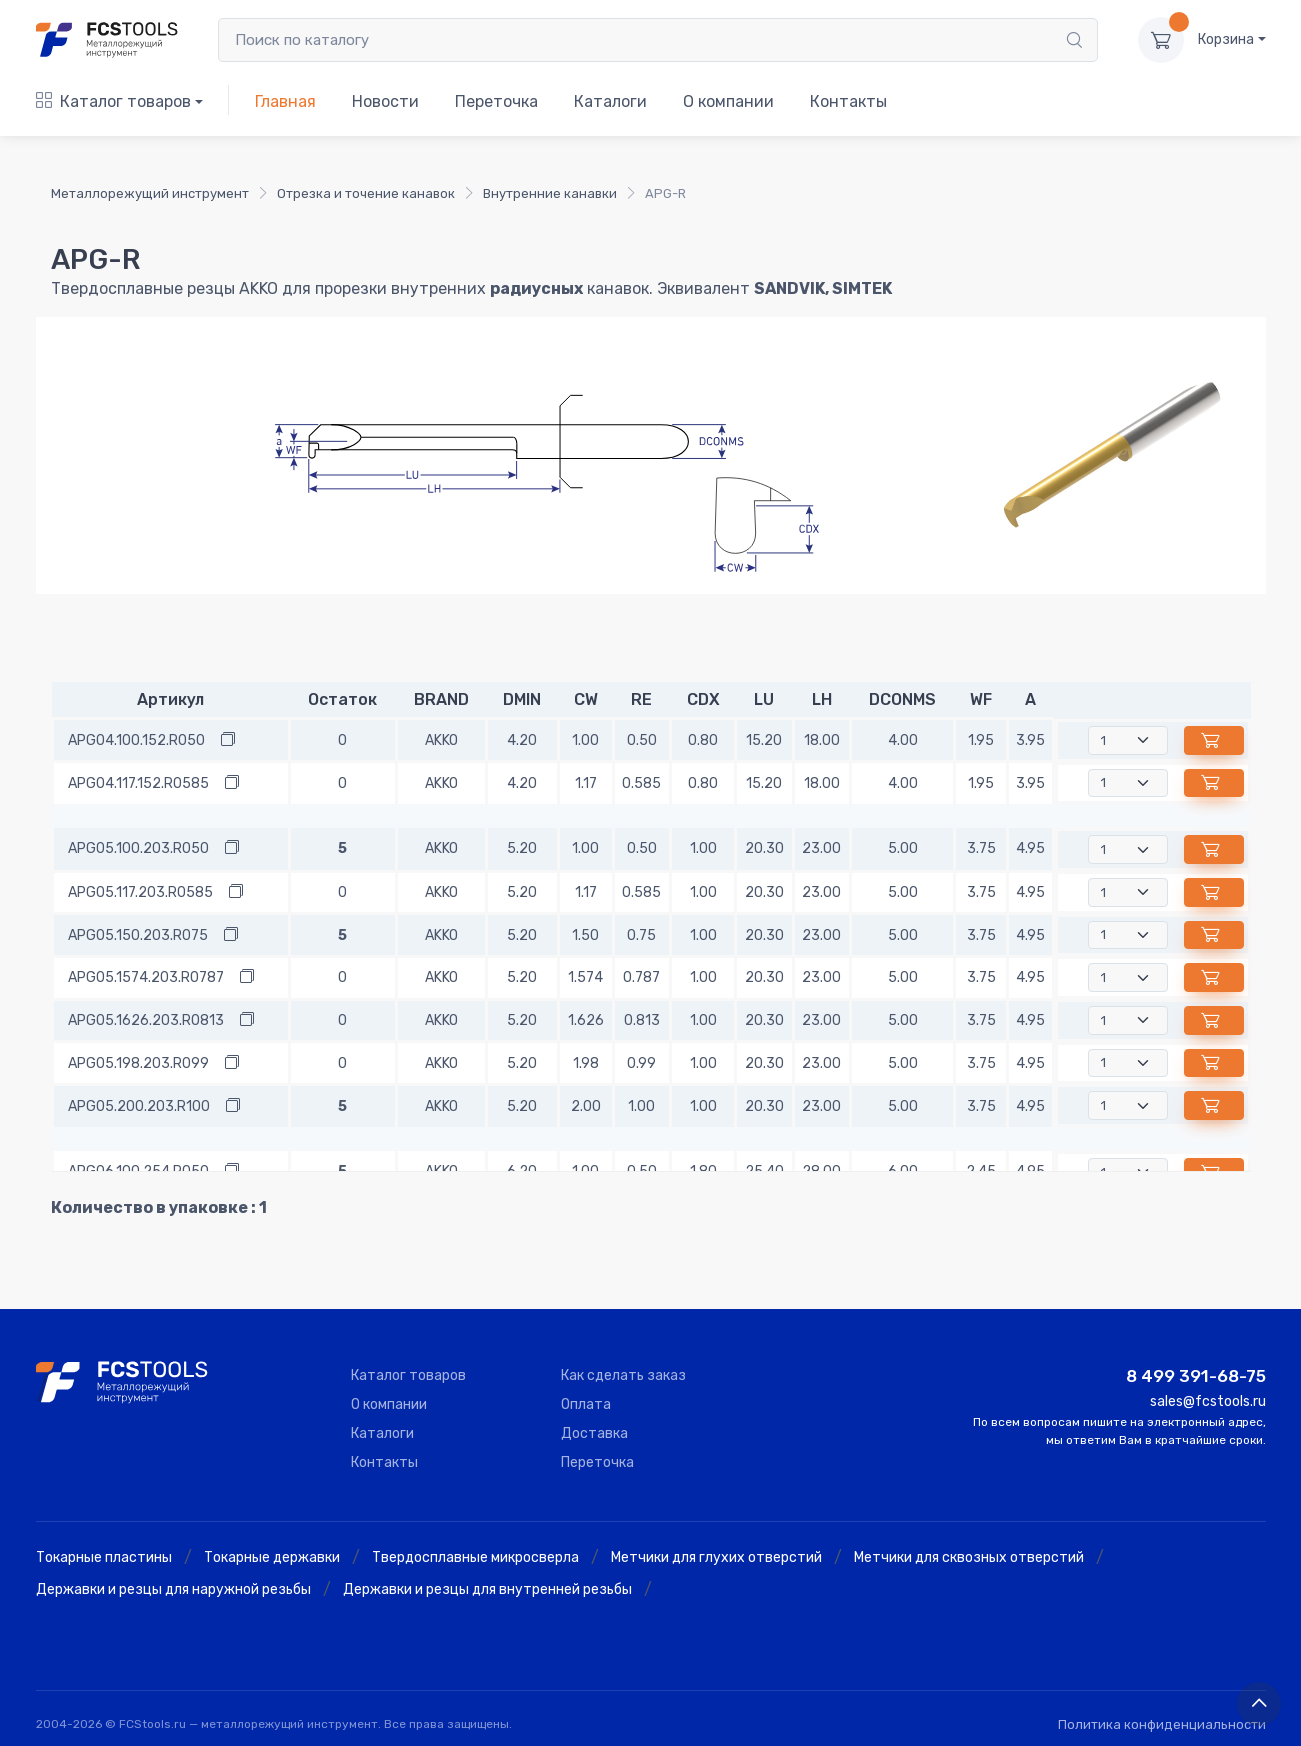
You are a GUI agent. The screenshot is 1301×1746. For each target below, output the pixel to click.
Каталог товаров (113, 101)
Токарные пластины (104, 1557)
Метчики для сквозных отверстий (969, 1557)
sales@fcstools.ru (1208, 1401)
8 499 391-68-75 (1196, 1376)
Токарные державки (272, 1557)
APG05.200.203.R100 (139, 1106)
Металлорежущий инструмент (150, 193)
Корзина (1226, 39)
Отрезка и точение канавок (366, 193)
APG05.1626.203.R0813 (146, 1020)
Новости (385, 101)
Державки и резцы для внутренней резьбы (487, 1589)
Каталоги (610, 101)
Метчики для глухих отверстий (716, 1557)
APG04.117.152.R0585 (138, 783)
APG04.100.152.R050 (136, 740)
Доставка (594, 1433)
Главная (285, 101)
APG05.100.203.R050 (138, 848)
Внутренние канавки (550, 193)
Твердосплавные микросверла (475, 1557)
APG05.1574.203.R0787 (146, 977)
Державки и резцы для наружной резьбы (173, 1589)
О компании (728, 101)
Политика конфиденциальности (1162, 1724)
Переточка (496, 101)
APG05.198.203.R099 (138, 1063)
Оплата (586, 1404)
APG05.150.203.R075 (138, 935)
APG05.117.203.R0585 (140, 892)
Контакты (848, 101)
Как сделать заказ (623, 1375)
